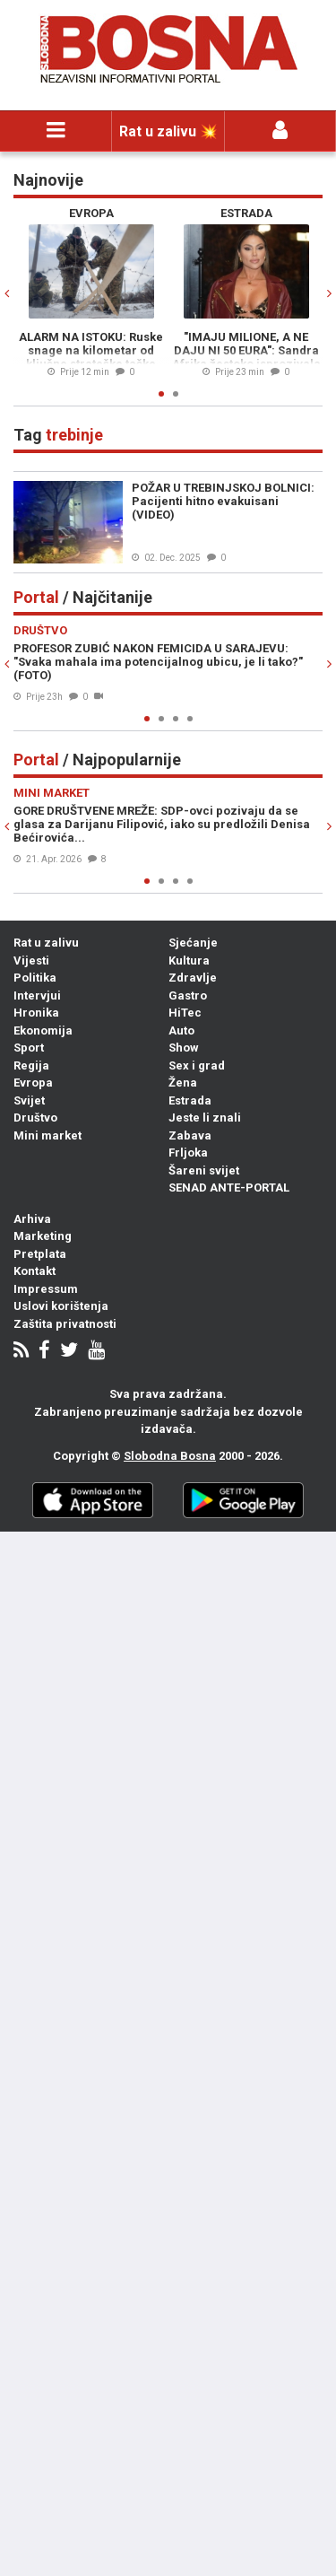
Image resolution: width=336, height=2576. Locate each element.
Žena (182, 1082)
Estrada (189, 1100)
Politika (34, 977)
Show (183, 1047)
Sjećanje (193, 942)
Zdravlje (192, 977)
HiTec (185, 1012)
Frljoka (188, 1152)
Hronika (36, 1012)
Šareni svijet (203, 1170)
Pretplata (39, 1254)
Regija (31, 1065)
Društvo (35, 1117)
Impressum (45, 1289)
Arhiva (32, 1219)
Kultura (189, 960)
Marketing (42, 1236)
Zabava (189, 1135)
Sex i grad (196, 1065)
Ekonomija (43, 1030)
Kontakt (34, 1271)
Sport (28, 1047)
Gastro (187, 995)
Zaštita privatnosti (64, 1324)
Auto (181, 1030)
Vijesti (31, 960)
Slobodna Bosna (170, 1456)
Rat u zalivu (46, 942)
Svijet (29, 1100)
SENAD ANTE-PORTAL (228, 1187)
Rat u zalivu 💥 (168, 131)
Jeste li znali (204, 1117)
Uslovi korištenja (60, 1306)
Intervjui (37, 995)
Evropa (33, 1082)
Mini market (47, 1135)
